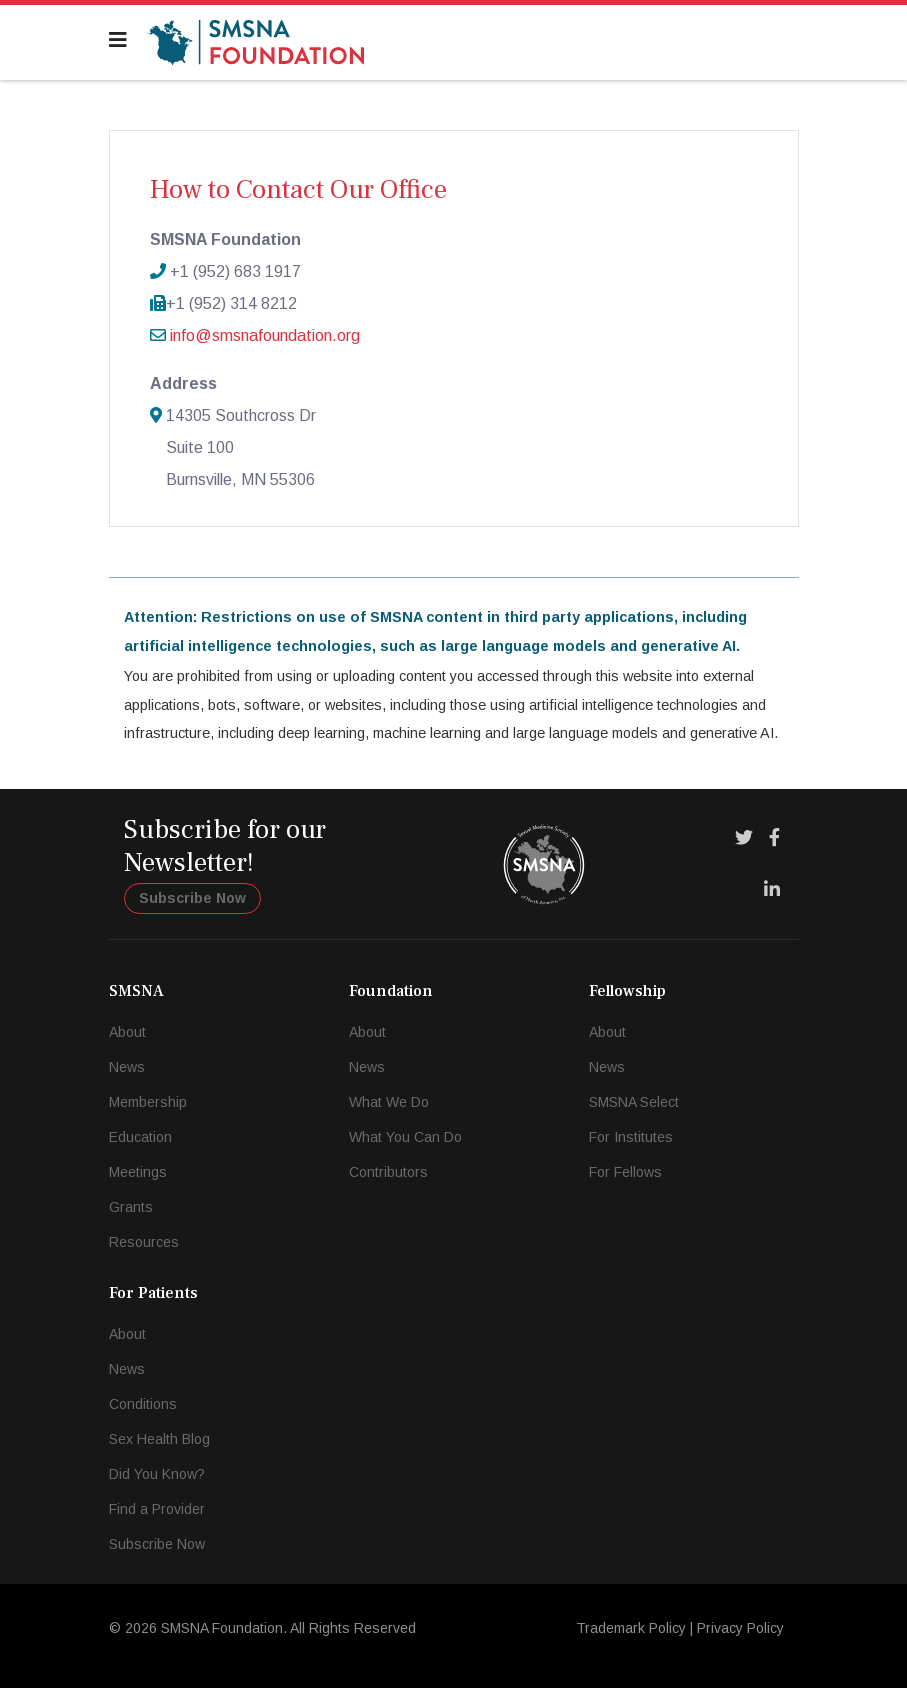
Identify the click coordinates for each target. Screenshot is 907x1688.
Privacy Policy (740, 1628)
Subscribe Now (192, 898)
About (127, 1032)
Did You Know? (157, 1474)
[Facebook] (774, 838)
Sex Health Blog (159, 1439)
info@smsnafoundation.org (265, 335)
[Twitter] (744, 838)
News (127, 1067)
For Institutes (631, 1137)
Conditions (143, 1404)
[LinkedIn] (772, 890)
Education (140, 1137)
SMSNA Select (634, 1102)
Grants (131, 1207)
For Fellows (625, 1172)
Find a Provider (157, 1509)
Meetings (138, 1172)
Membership (148, 1102)
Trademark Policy (631, 1628)
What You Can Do (405, 1137)
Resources (144, 1242)
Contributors (388, 1172)
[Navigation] (118, 40)
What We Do (389, 1102)
